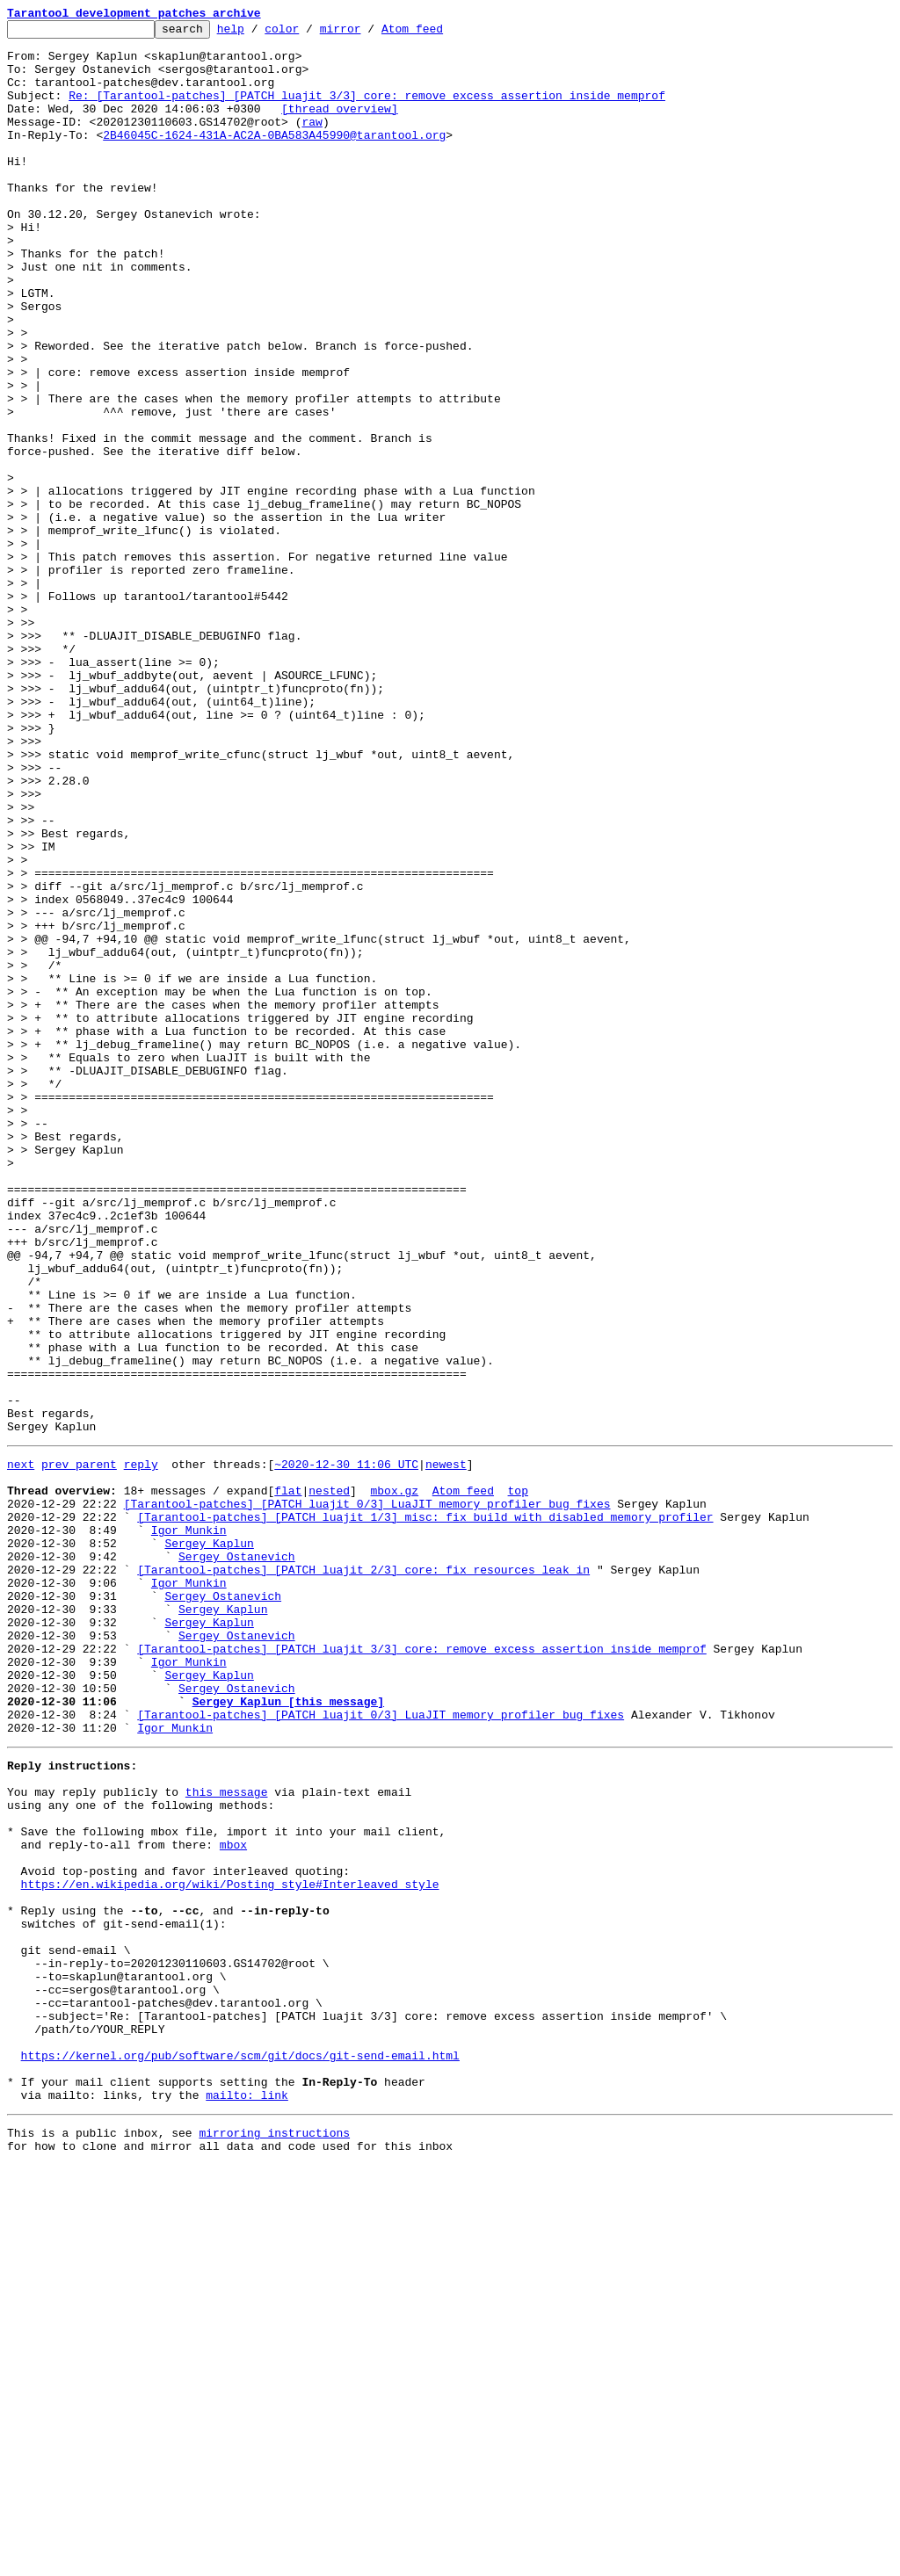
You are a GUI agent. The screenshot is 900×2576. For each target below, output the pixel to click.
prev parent (79, 1748)
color (309, 33)
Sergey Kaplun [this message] (288, 2033)
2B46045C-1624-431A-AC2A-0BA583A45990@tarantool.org (274, 158)
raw (311, 142)
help (258, 33)
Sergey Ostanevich (236, 1859)
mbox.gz (394, 1780)
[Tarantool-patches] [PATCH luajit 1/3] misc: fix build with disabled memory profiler (425, 1812)
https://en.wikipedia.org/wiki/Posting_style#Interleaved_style (230, 2247)
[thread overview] (339, 126)
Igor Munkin (189, 1827)
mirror (367, 33)
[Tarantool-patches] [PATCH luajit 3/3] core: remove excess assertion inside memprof (421, 1970)
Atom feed (439, 33)
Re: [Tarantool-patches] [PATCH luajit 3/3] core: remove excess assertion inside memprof (367, 111)
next (20, 1748)
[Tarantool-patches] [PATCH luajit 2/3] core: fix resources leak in (363, 1875)
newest (446, 1748)
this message (226, 2137)
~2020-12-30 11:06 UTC (346, 1748)
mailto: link (247, 2500)
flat (287, 1780)
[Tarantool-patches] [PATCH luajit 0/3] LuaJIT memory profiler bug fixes (367, 1796)
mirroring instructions (274, 2541)
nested (329, 1780)
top (517, 1780)
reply (141, 1748)
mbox (233, 2200)
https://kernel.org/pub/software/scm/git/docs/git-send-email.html (240, 2453)
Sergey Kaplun (208, 1843)
